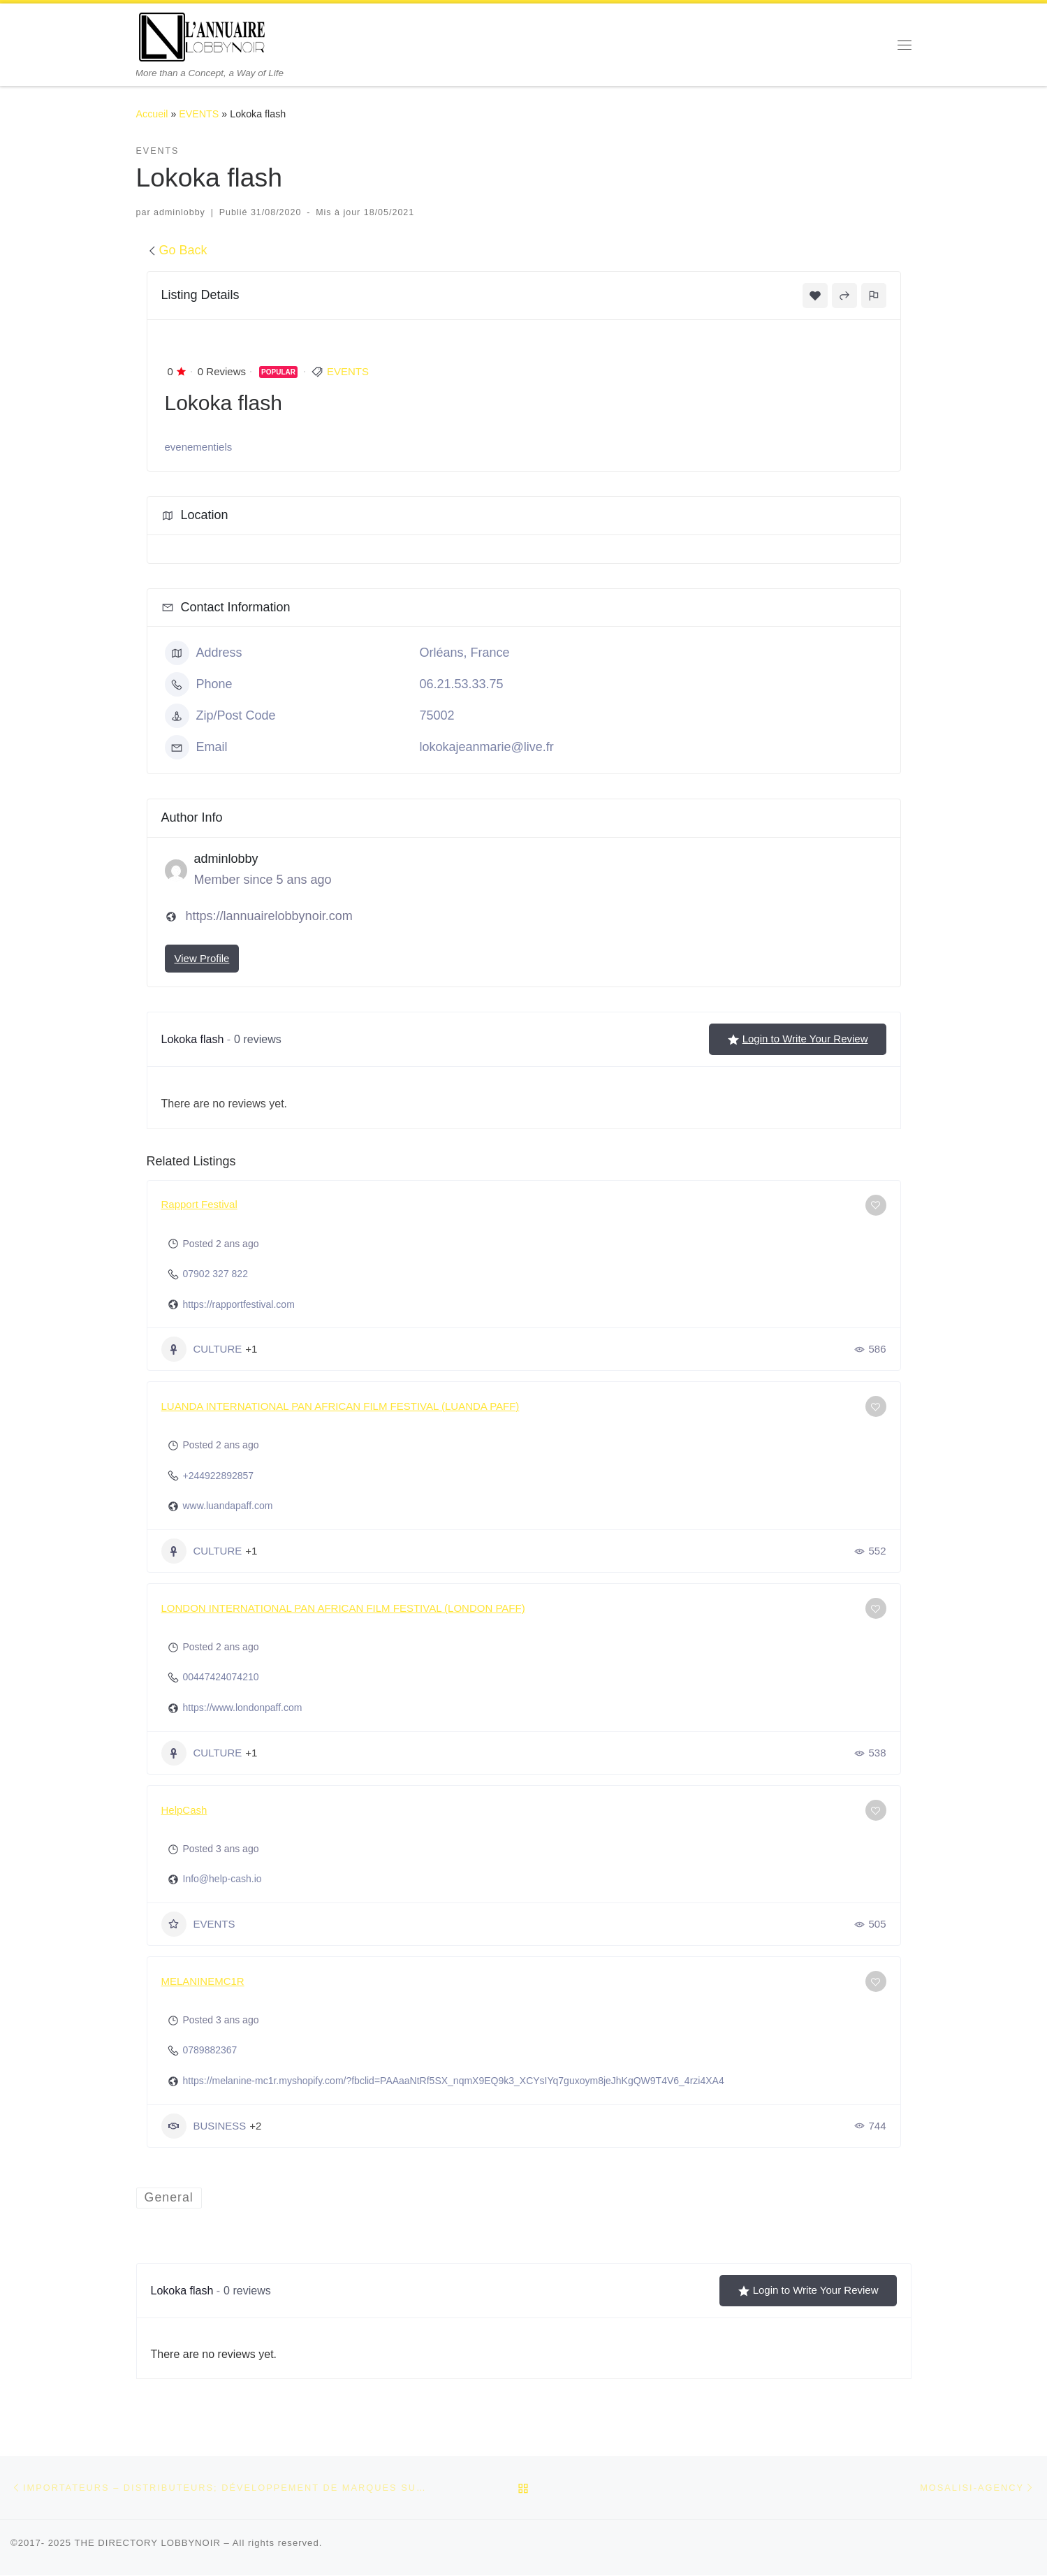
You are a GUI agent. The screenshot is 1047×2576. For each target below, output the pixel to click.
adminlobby (179, 212)
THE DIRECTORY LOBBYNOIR (147, 2543)
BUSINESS (204, 2126)
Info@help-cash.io (222, 1878)
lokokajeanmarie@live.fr (487, 747)
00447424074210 (221, 1676)
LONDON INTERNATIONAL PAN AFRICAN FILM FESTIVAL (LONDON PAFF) (343, 1608)
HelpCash (184, 1810)
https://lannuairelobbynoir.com (269, 916)
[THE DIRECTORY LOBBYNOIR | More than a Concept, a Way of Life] (202, 35)
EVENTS (199, 113)
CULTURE (201, 1349)
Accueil (152, 113)
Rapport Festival (199, 1204)
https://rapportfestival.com (239, 1304)
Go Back (177, 250)
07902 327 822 (215, 1273)
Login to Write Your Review (797, 1039)
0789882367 (210, 2049)
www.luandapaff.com (228, 1505)
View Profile (202, 958)
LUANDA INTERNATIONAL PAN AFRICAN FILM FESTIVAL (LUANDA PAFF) (340, 1406)
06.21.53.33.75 (462, 684)
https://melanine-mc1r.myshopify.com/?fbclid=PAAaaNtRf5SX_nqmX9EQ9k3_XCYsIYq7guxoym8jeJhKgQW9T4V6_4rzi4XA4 (453, 2080)
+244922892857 (218, 1475)
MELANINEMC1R (202, 1981)
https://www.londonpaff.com (242, 1707)
